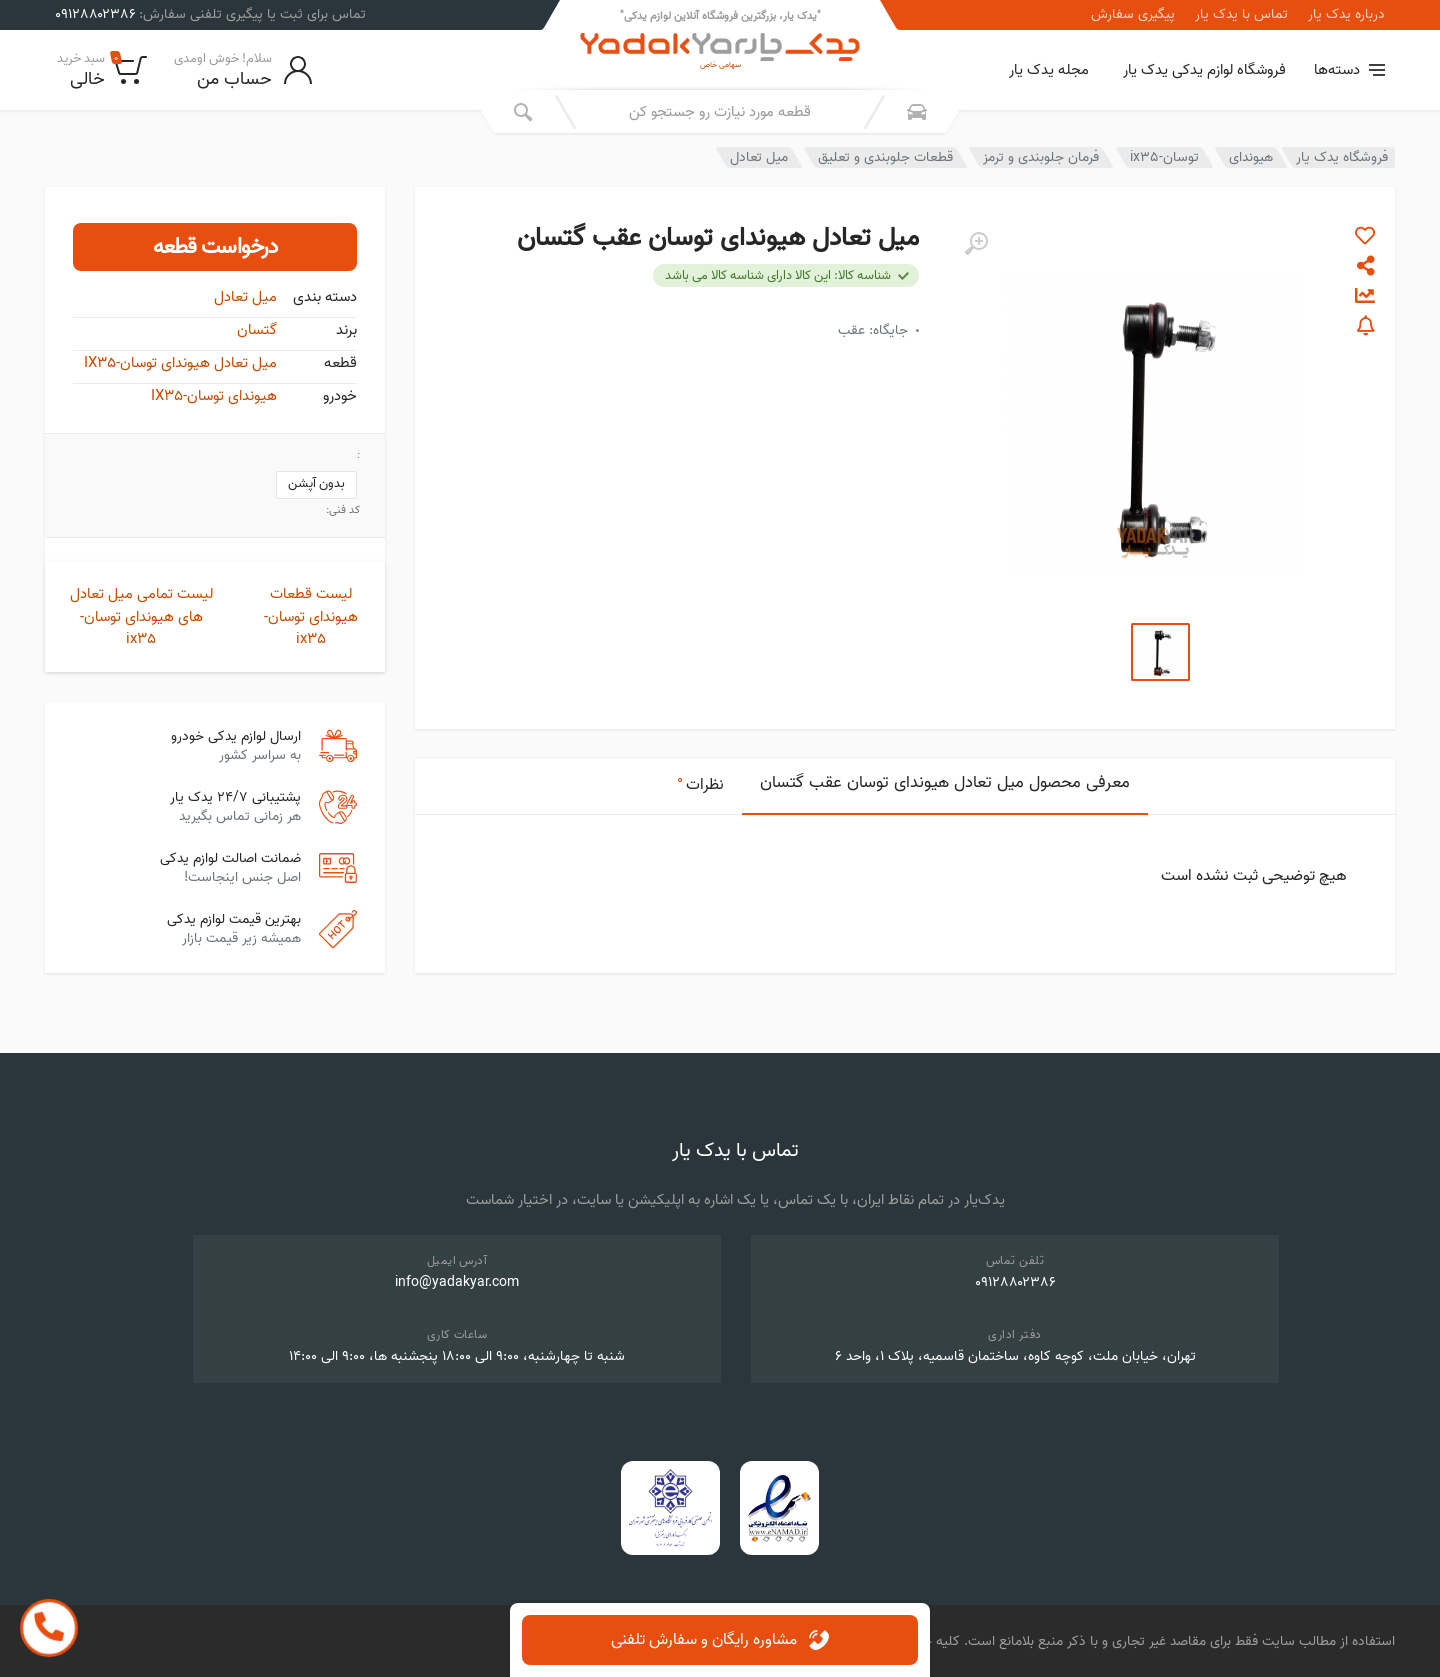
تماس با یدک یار (1241, 15)
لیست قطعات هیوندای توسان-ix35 (311, 616)
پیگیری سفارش (1133, 15)
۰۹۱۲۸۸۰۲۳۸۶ (1015, 1282)
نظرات (700, 783)
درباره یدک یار (1346, 15)
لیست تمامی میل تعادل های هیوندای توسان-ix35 (141, 616)
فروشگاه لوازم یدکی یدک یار (1204, 70)
